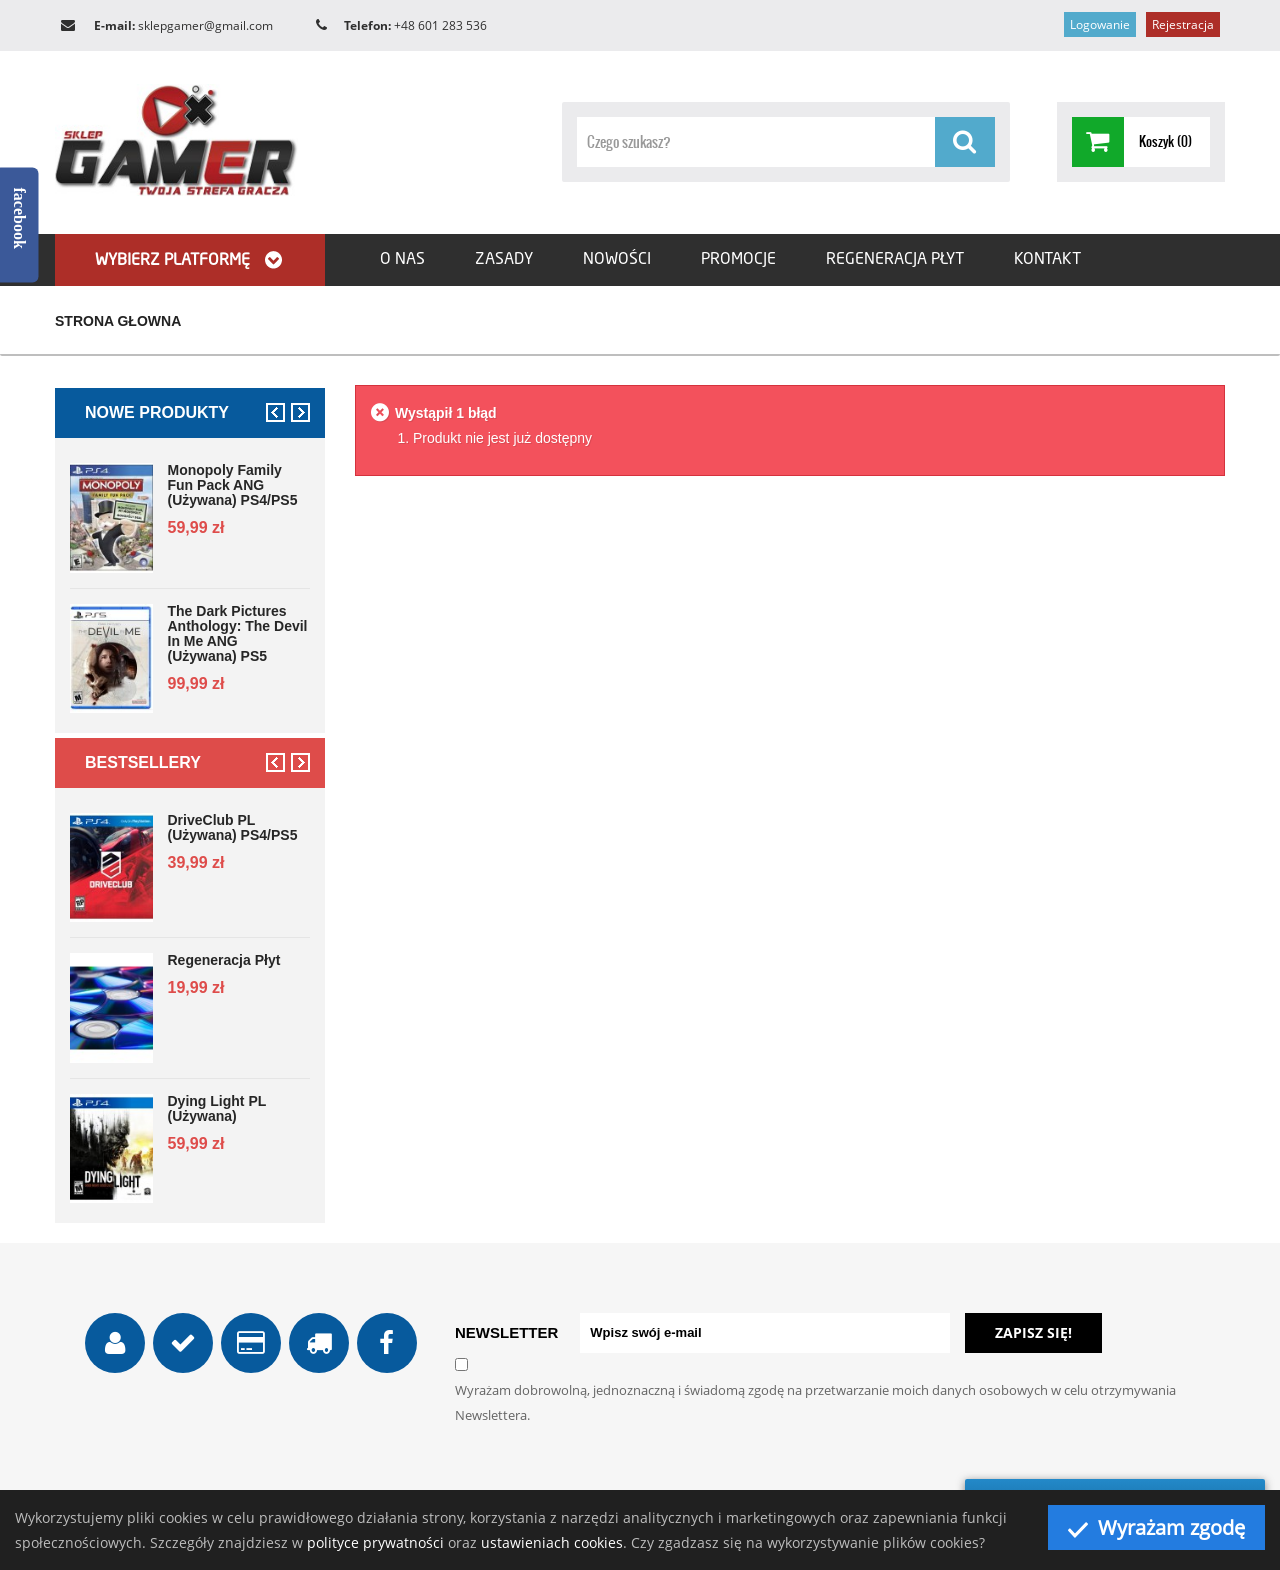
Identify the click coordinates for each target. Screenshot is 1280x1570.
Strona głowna (118, 321)
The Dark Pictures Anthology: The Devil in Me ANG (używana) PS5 (238, 634)
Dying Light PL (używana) (217, 1109)
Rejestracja (1183, 24)
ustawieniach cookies (552, 1542)
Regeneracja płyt (224, 960)
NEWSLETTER (506, 1332)
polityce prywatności (375, 1542)
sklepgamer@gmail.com (205, 25)
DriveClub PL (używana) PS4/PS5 (233, 828)
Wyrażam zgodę (1156, 1527)
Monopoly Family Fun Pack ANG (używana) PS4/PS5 (233, 485)
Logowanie (1100, 24)
